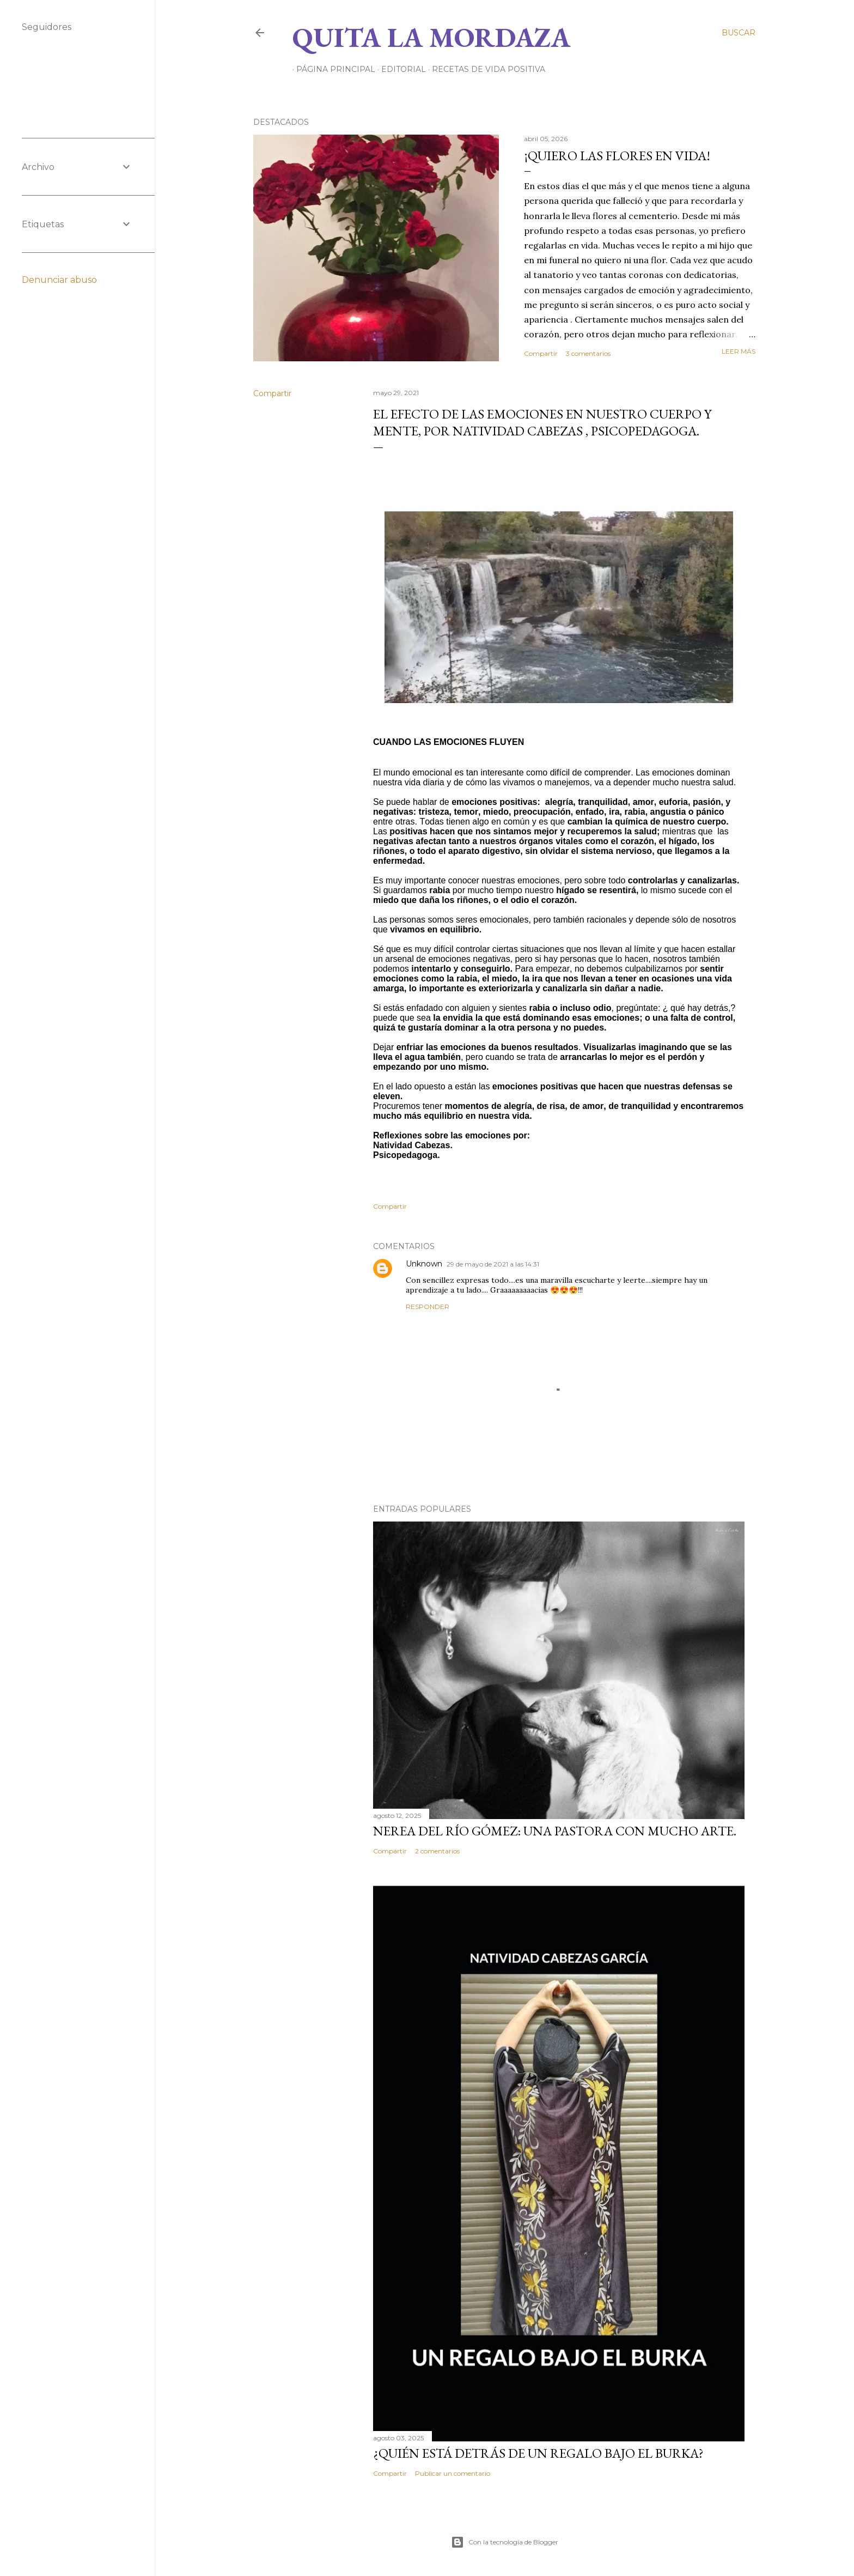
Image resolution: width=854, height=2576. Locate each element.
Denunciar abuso (59, 280)
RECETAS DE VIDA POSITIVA (484, 69)
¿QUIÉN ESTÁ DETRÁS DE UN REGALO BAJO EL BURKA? (538, 2453)
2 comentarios (437, 1851)
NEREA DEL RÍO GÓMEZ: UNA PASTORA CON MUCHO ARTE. (554, 1830)
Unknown (424, 1264)
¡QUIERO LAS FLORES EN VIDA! (617, 155)
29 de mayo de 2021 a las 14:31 (493, 1264)
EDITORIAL (399, 69)
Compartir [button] (541, 353)
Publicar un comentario (452, 2473)
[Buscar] (738, 33)
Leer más (738, 351)
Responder (427, 1306)
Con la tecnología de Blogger (504, 2542)
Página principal (331, 69)
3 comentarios (588, 353)
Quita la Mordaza (431, 37)
